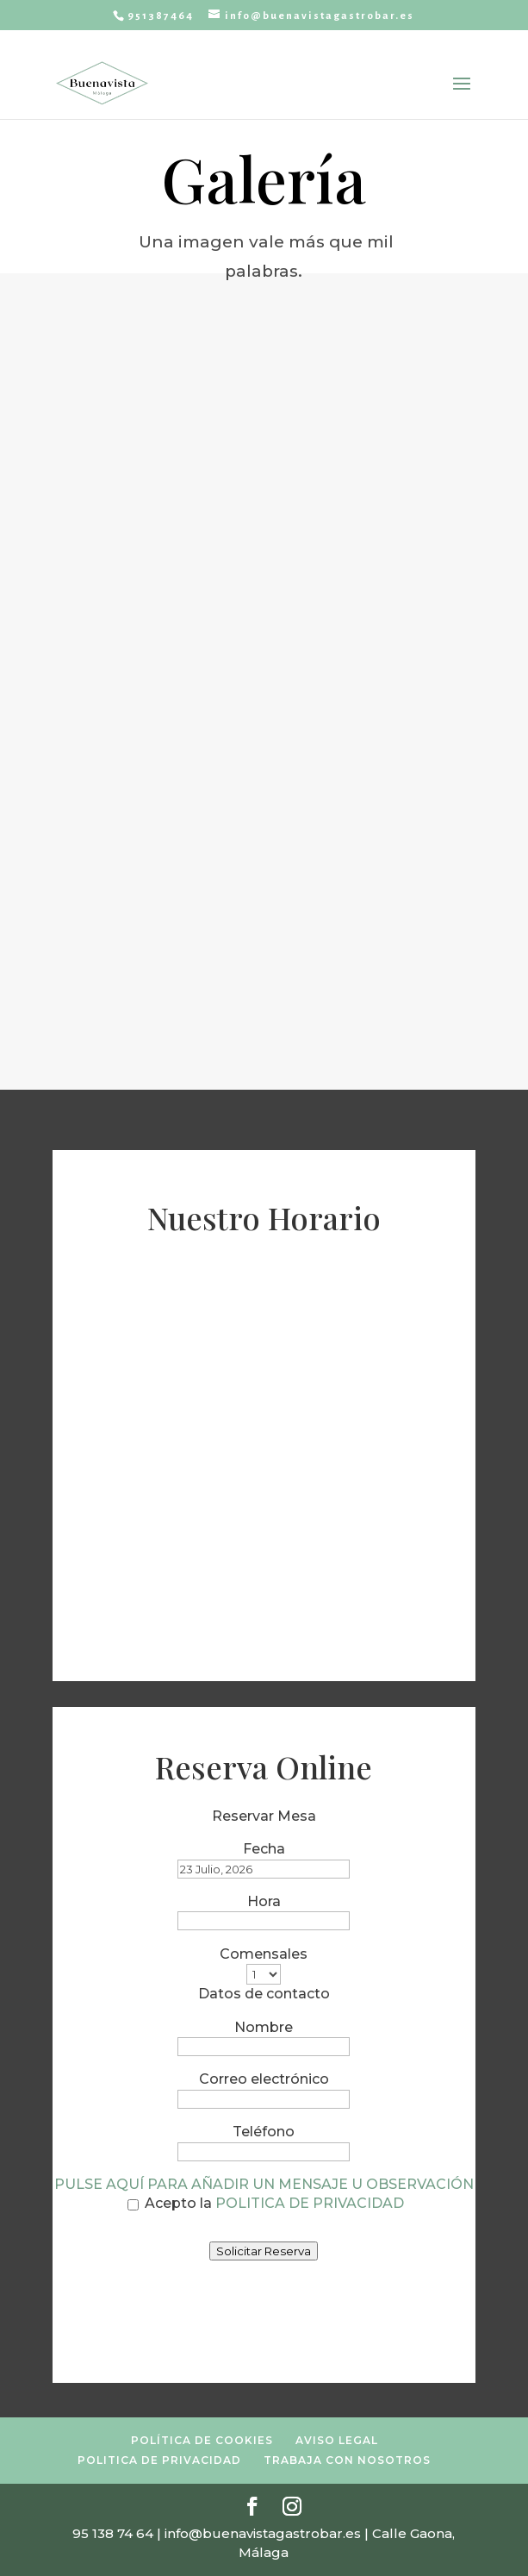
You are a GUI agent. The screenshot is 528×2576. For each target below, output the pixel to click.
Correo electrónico (264, 2079)
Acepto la (265, 2203)
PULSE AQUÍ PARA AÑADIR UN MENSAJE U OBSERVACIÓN (264, 2184)
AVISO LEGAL (336, 2440)
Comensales (263, 1954)
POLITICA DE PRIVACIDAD (309, 2203)
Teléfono (264, 2131)
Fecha (264, 1849)
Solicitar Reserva (263, 2251)
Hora (264, 1901)
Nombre (263, 2027)
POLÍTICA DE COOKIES (202, 2440)
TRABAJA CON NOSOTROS (347, 2460)
